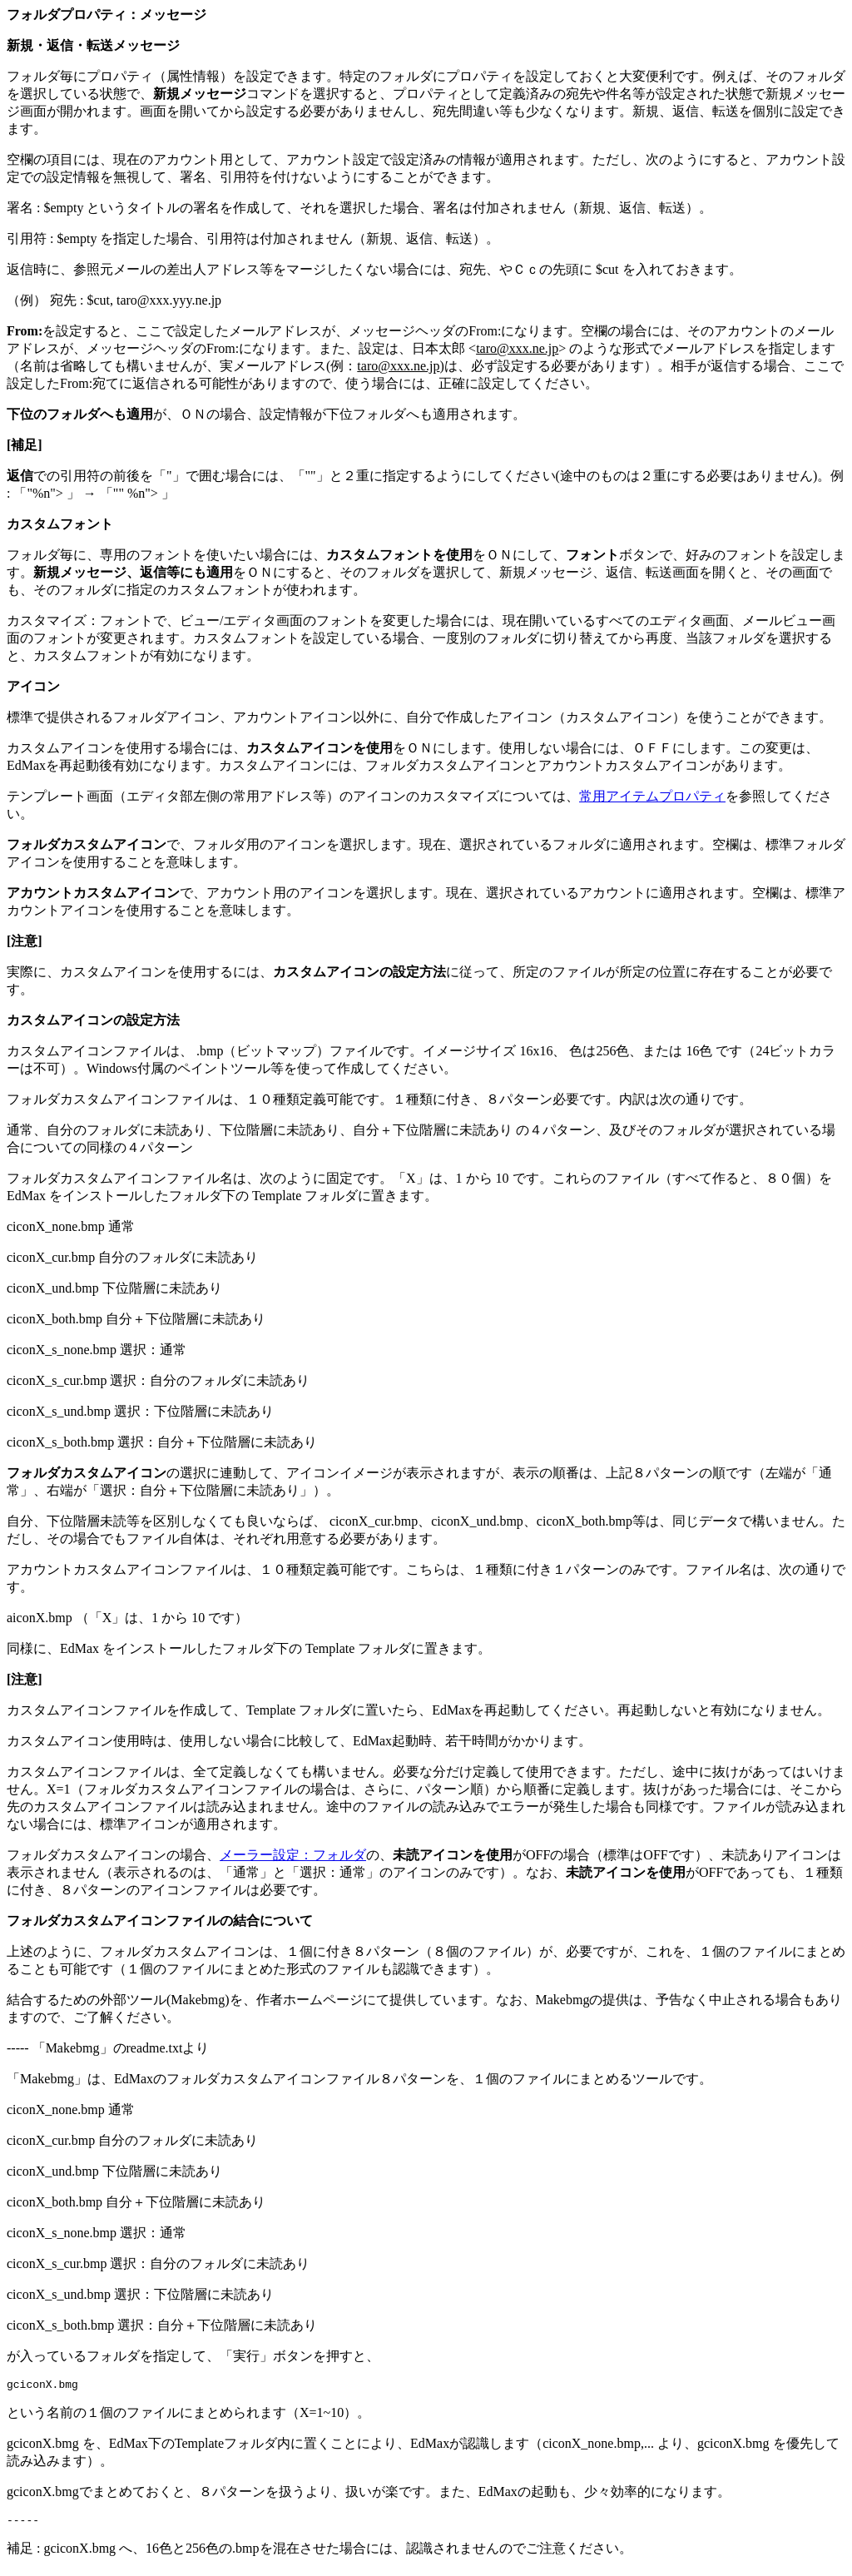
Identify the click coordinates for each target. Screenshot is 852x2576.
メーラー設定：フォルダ (293, 1855)
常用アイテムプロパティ (652, 796)
